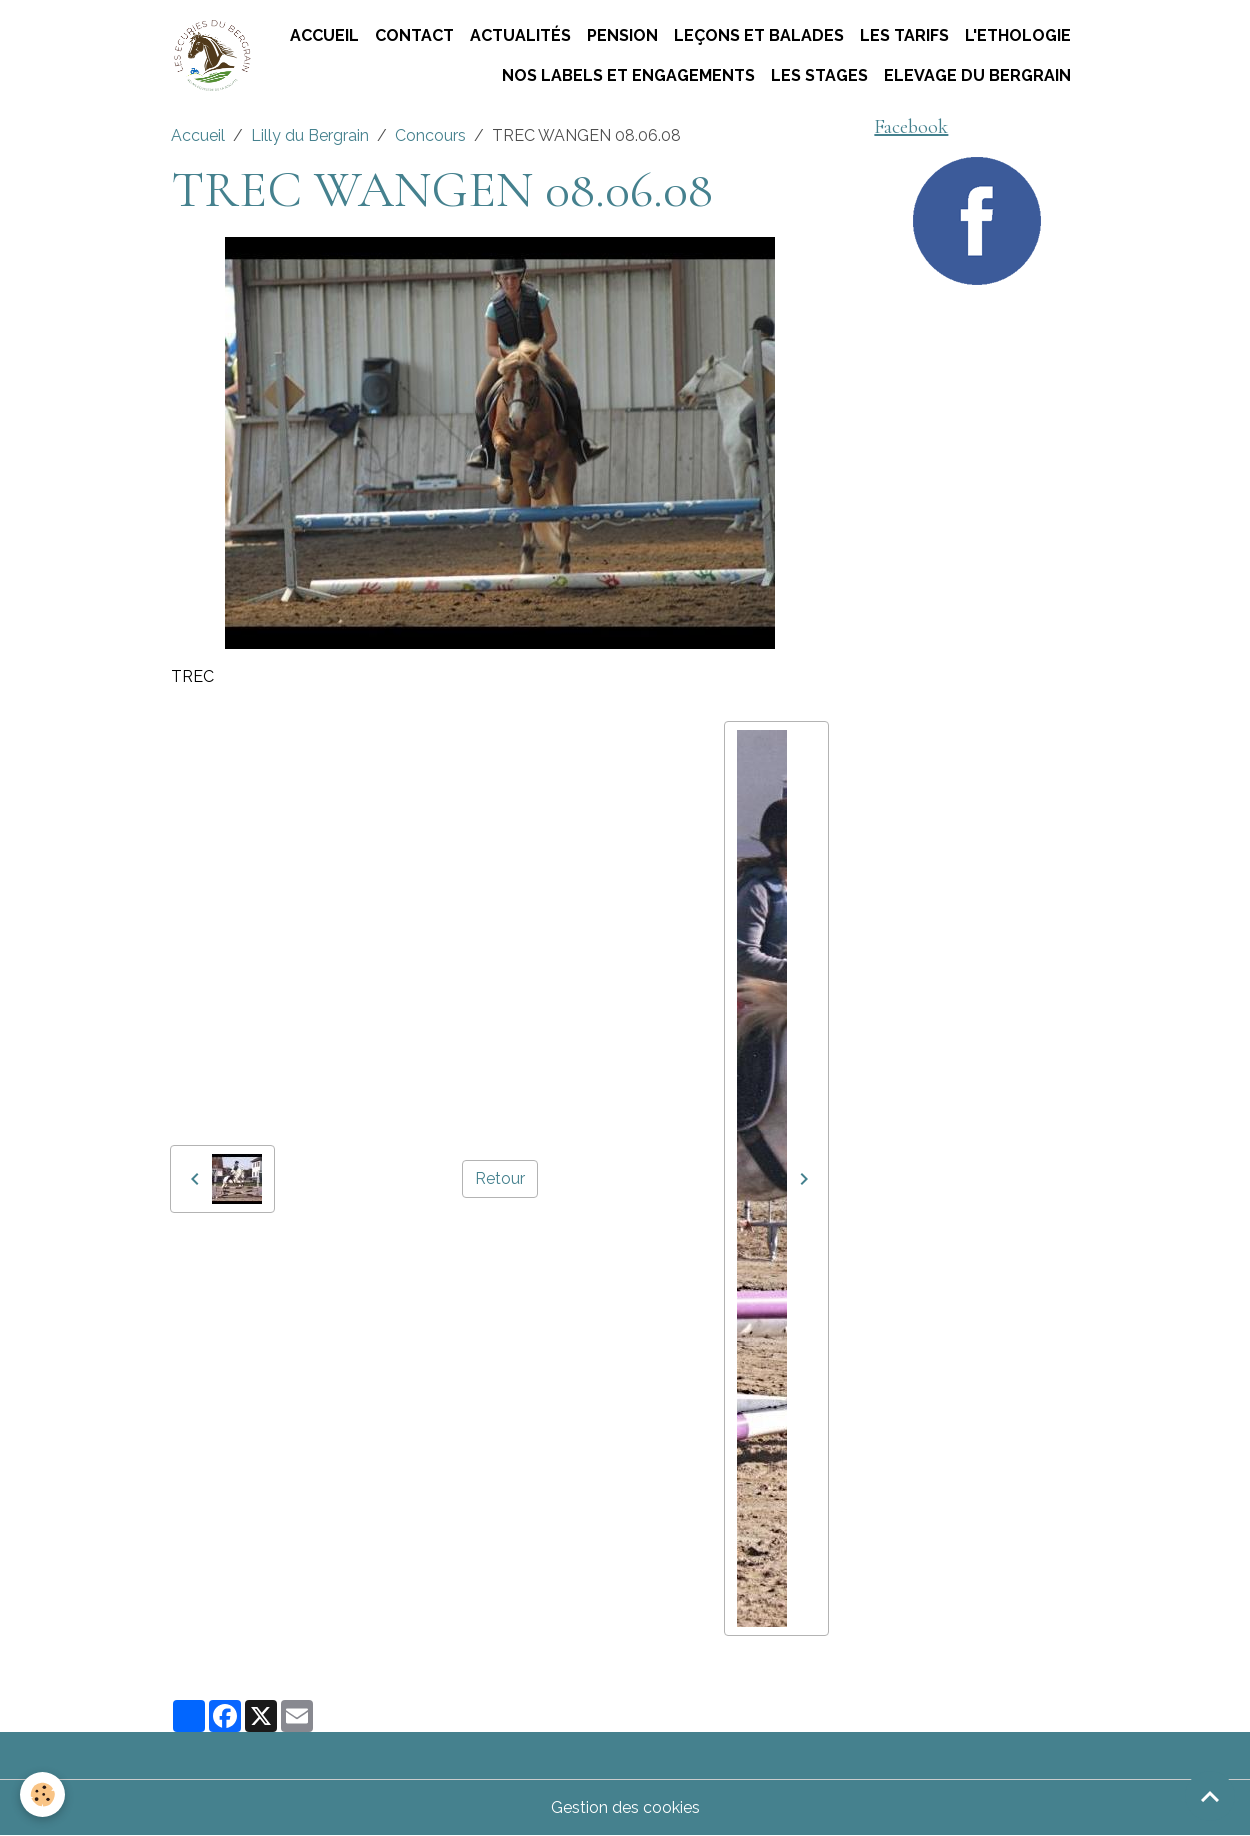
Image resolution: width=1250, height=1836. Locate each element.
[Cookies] (42, 1794)
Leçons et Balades (759, 35)
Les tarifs (904, 35)
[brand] (211, 56)
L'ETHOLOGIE (1018, 35)
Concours (430, 135)
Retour (500, 1178)
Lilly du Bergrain (310, 135)
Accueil (324, 35)
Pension (622, 35)
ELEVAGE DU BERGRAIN (977, 75)
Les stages (819, 75)
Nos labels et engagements (628, 75)
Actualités (520, 35)
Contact (414, 35)
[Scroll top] (1210, 1796)
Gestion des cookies (625, 1807)
